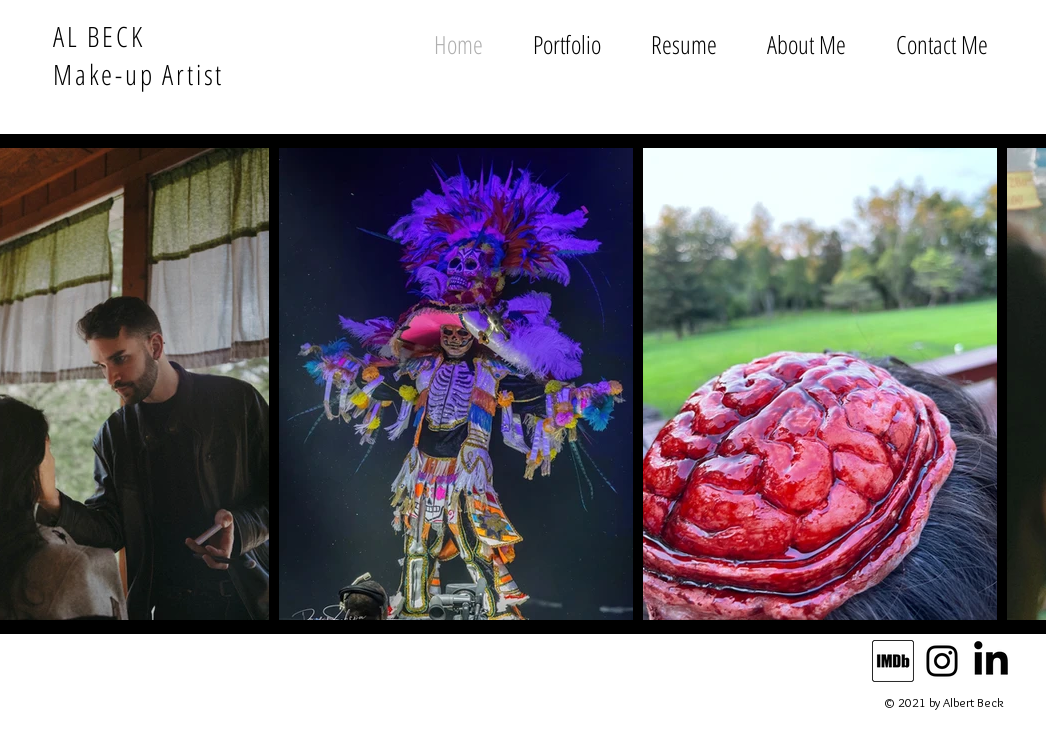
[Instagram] (942, 661)
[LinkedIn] (991, 661)
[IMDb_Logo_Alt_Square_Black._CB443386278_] (893, 661)
